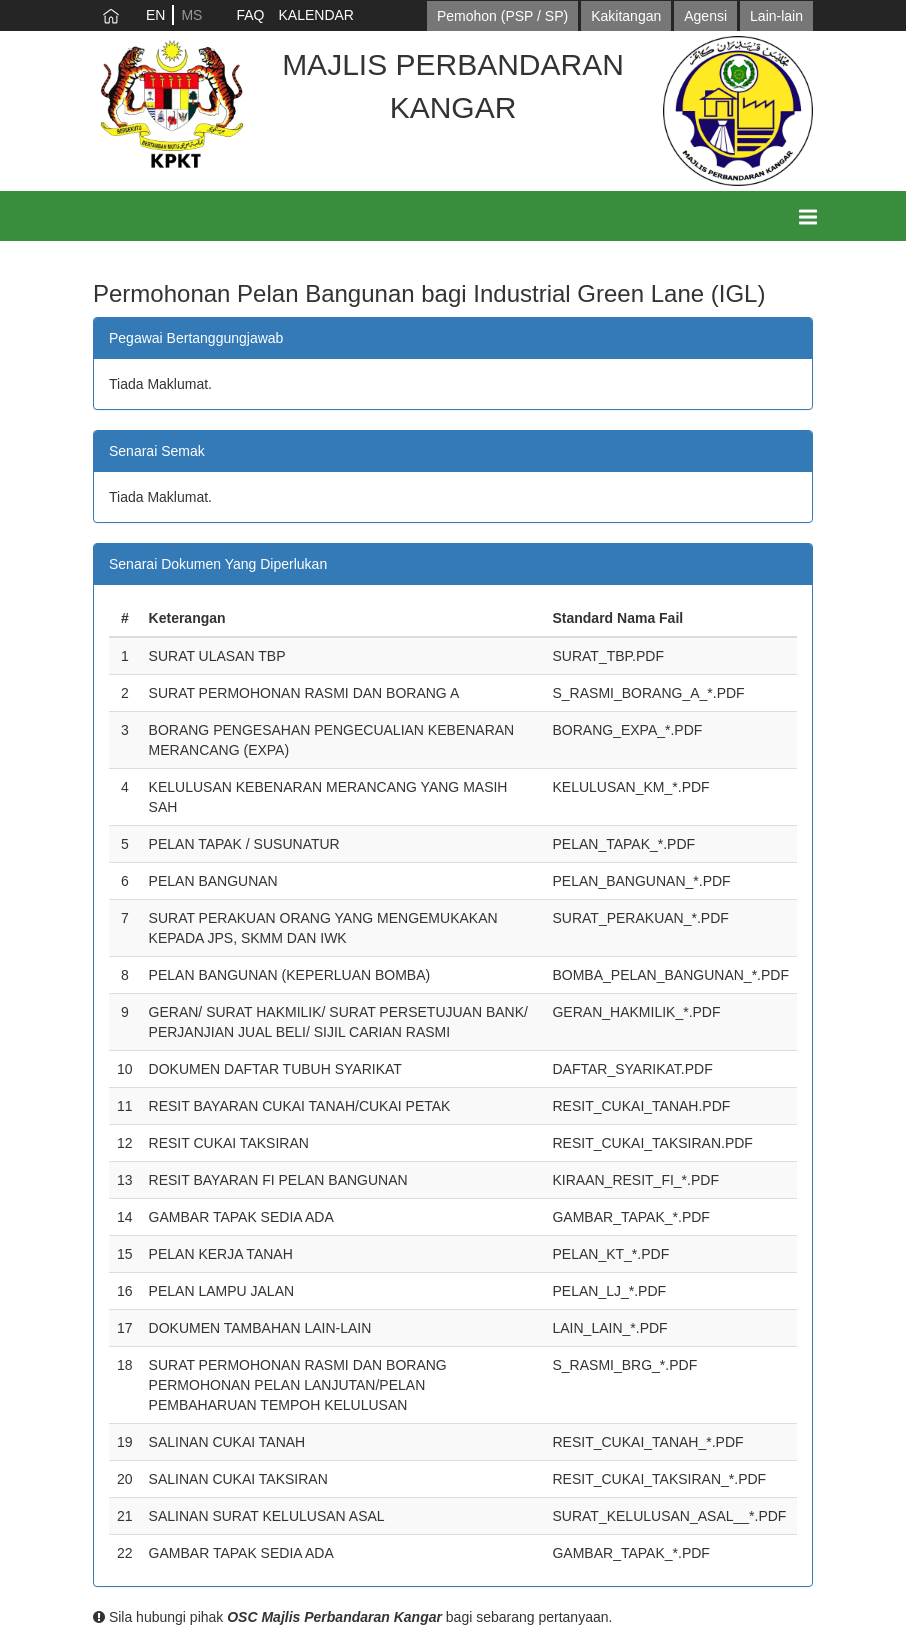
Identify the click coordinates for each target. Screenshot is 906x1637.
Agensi (705, 16)
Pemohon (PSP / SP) (502, 16)
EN (155, 15)
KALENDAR (315, 15)
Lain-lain (776, 16)
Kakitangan (626, 16)
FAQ (250, 15)
